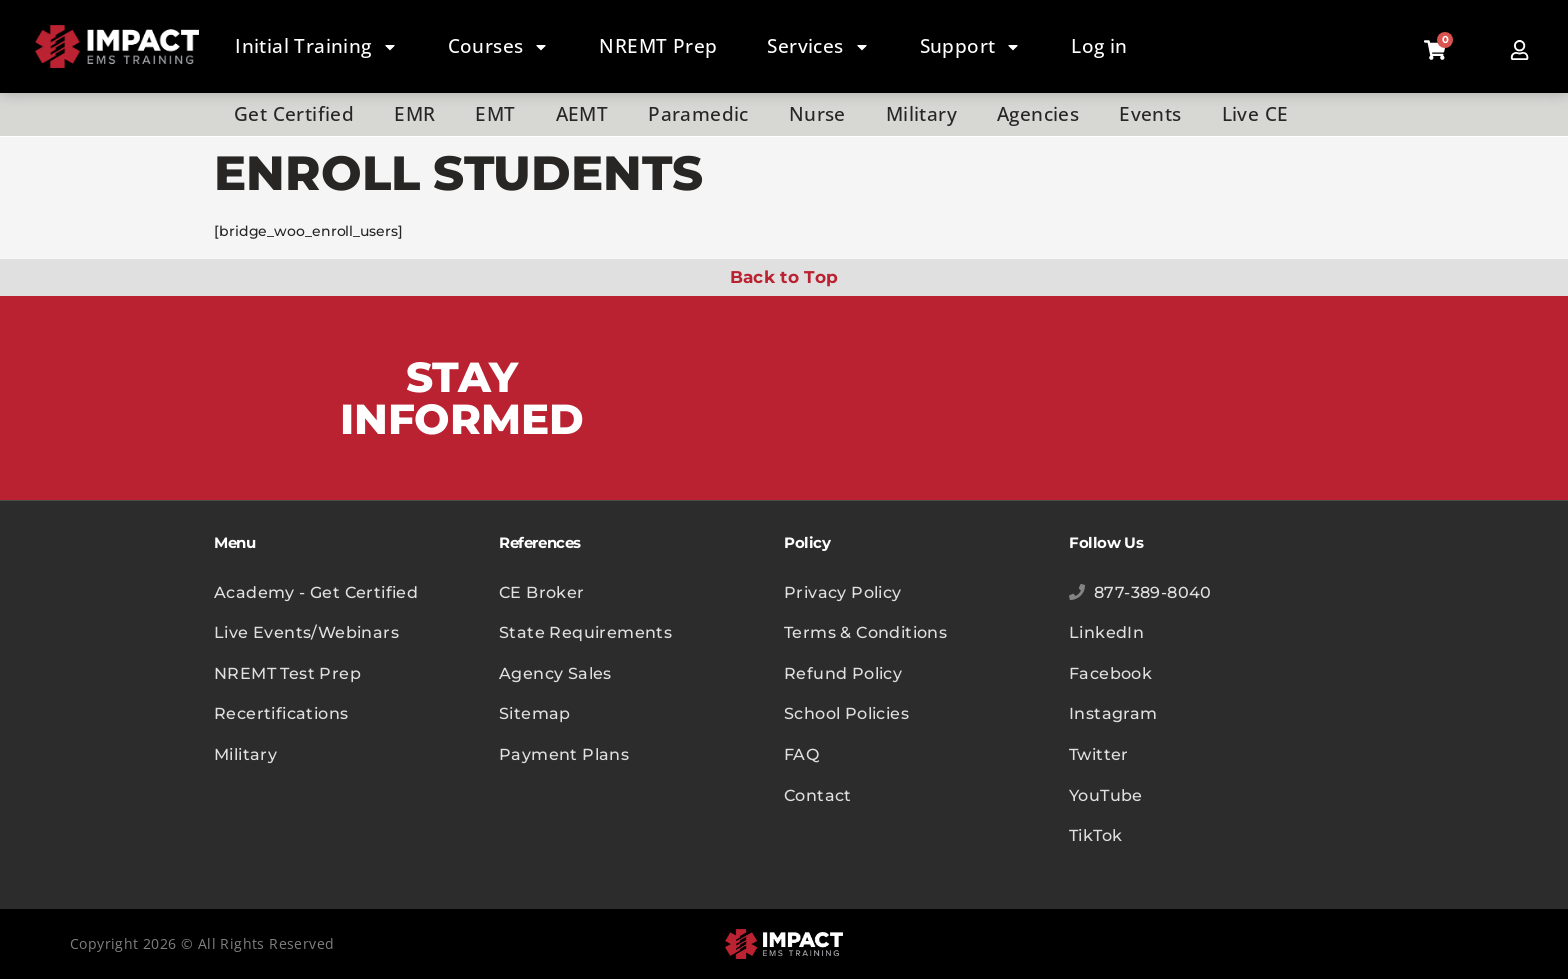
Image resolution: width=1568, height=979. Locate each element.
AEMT (582, 114)
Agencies (1038, 114)
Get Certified (294, 114)
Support (971, 47)
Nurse (817, 114)
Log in (1099, 46)
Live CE (1255, 114)
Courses (499, 47)
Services (818, 47)
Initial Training (316, 47)
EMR (414, 114)
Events (1150, 114)
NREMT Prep (658, 46)
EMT (495, 114)
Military (921, 114)
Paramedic (698, 114)
